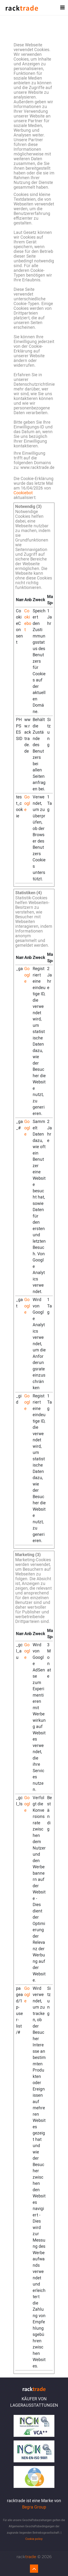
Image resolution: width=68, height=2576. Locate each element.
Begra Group (34, 2507)
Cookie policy (34, 2539)
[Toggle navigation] (62, 7)
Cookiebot (23, 492)
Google (27, 803)
